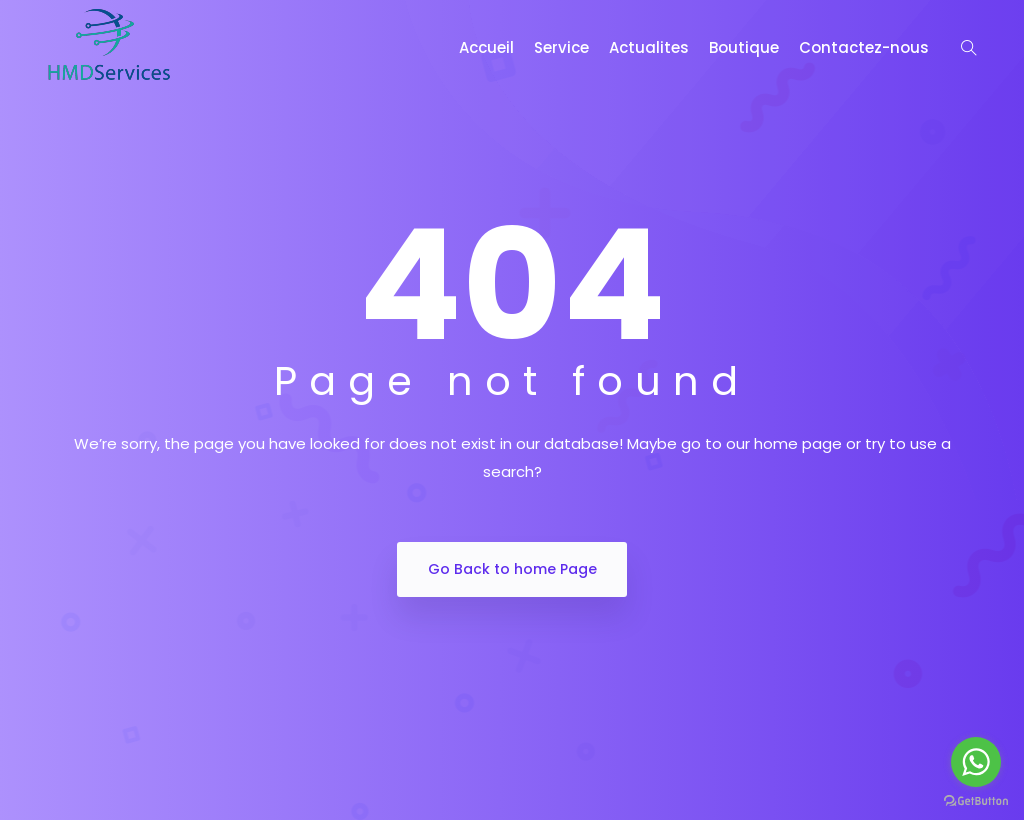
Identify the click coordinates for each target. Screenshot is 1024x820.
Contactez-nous (864, 47)
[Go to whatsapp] (976, 762)
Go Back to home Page (512, 569)
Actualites (649, 47)
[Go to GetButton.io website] (976, 800)
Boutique (744, 47)
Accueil (486, 47)
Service (561, 47)
